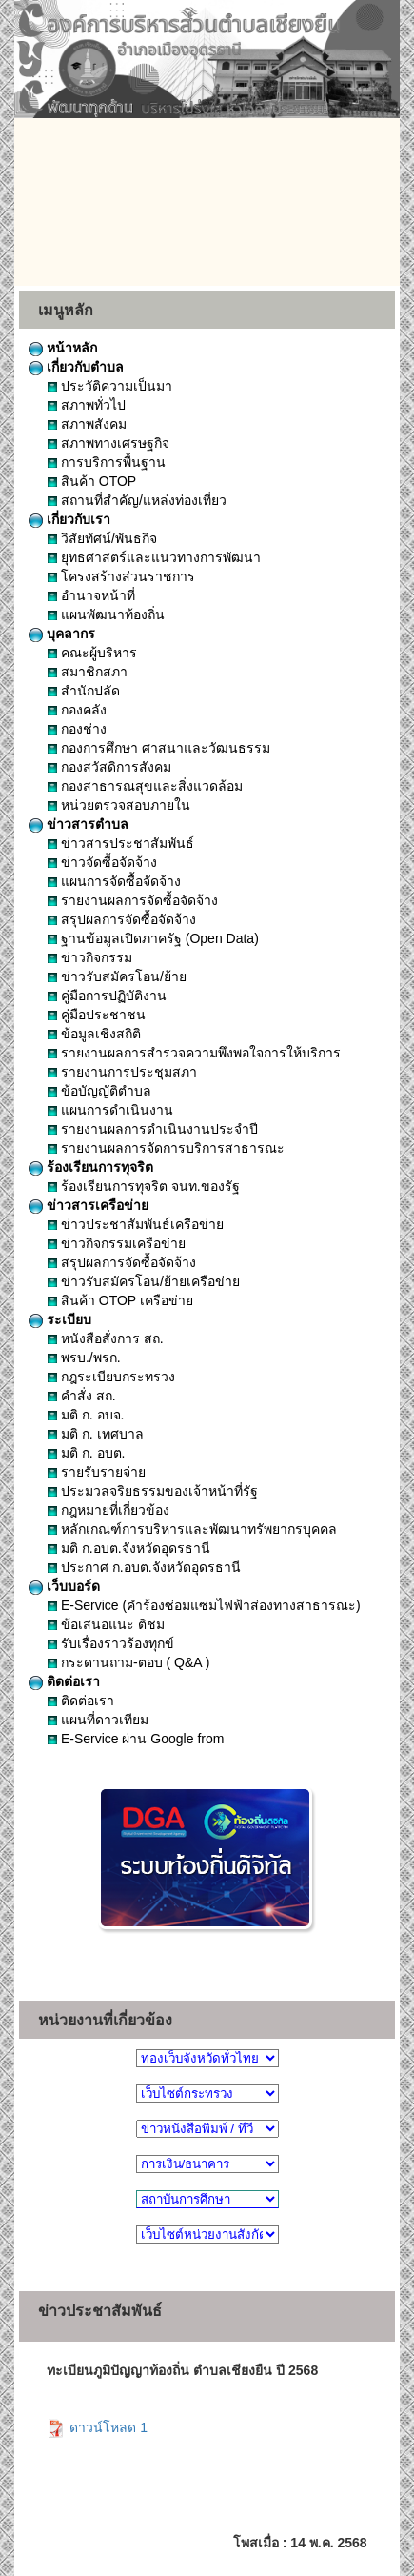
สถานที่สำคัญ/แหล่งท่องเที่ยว (137, 500)
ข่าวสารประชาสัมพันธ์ (121, 843)
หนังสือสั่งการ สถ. (106, 1338)
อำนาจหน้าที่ (91, 595)
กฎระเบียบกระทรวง (111, 1376)
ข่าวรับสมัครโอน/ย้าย (117, 976)
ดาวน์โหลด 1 (97, 2427)
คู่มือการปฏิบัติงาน (107, 995)
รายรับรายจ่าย (97, 1471)
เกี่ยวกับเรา (69, 519)
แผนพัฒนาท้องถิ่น (106, 614)
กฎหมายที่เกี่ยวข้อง (108, 1510)
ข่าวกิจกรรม (90, 957)
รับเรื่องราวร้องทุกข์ (111, 1643)
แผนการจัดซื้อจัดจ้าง (114, 881)
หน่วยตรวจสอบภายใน (119, 805)
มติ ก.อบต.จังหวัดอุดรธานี (129, 1548)
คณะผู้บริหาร (92, 652)
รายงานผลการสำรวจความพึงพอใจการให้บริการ (194, 1052)
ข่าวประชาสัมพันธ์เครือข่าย (136, 1224)
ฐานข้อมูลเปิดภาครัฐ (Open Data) (153, 938)
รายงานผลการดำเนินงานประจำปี (153, 1129)
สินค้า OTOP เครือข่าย (120, 1300)
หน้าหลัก (63, 347)
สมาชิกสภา (88, 671)
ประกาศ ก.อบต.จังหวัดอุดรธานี (144, 1567)
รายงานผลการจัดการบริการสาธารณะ (166, 1148)
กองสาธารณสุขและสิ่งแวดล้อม (145, 786)
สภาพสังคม (87, 424)
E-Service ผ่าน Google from (136, 1738)
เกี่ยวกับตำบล (76, 366)
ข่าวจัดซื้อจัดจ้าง (102, 862)
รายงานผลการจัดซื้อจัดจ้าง (133, 900)
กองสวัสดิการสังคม (109, 767)
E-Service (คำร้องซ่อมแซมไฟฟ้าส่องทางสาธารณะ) (204, 1605)
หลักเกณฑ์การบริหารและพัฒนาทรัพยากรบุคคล (192, 1529)
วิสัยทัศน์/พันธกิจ (102, 538)
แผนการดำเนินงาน (110, 1109)
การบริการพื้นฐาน (107, 462)
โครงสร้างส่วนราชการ (121, 576)
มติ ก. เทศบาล (96, 1433)
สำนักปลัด (84, 690)
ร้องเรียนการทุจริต (91, 1167)
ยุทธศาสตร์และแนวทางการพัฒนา (154, 557)
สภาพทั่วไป (87, 405)
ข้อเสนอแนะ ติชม (106, 1624)
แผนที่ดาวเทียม (98, 1719)
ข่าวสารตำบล (78, 824)
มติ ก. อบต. (86, 1452)
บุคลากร (62, 633)
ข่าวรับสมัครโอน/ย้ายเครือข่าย (144, 1281)
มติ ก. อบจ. (86, 1414)
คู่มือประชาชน (97, 1014)
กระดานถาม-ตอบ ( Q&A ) (128, 1662)
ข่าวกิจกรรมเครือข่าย (117, 1243)
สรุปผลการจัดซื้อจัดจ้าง (122, 919)
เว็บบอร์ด (64, 1586)
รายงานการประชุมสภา (122, 1071)
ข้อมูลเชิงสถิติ (94, 1033)
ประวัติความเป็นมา (110, 385)
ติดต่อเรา (64, 1681)
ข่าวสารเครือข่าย (88, 1205)
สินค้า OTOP (92, 481)
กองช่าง (77, 728)
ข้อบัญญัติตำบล (99, 1090)
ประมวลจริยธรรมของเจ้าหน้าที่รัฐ (153, 1491)
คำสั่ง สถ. (82, 1395)
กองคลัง (77, 709)
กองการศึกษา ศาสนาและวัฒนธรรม (159, 747)
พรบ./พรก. (84, 1357)
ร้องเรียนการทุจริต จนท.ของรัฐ (144, 1186)
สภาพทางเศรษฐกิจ (108, 443)
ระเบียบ (60, 1319)
